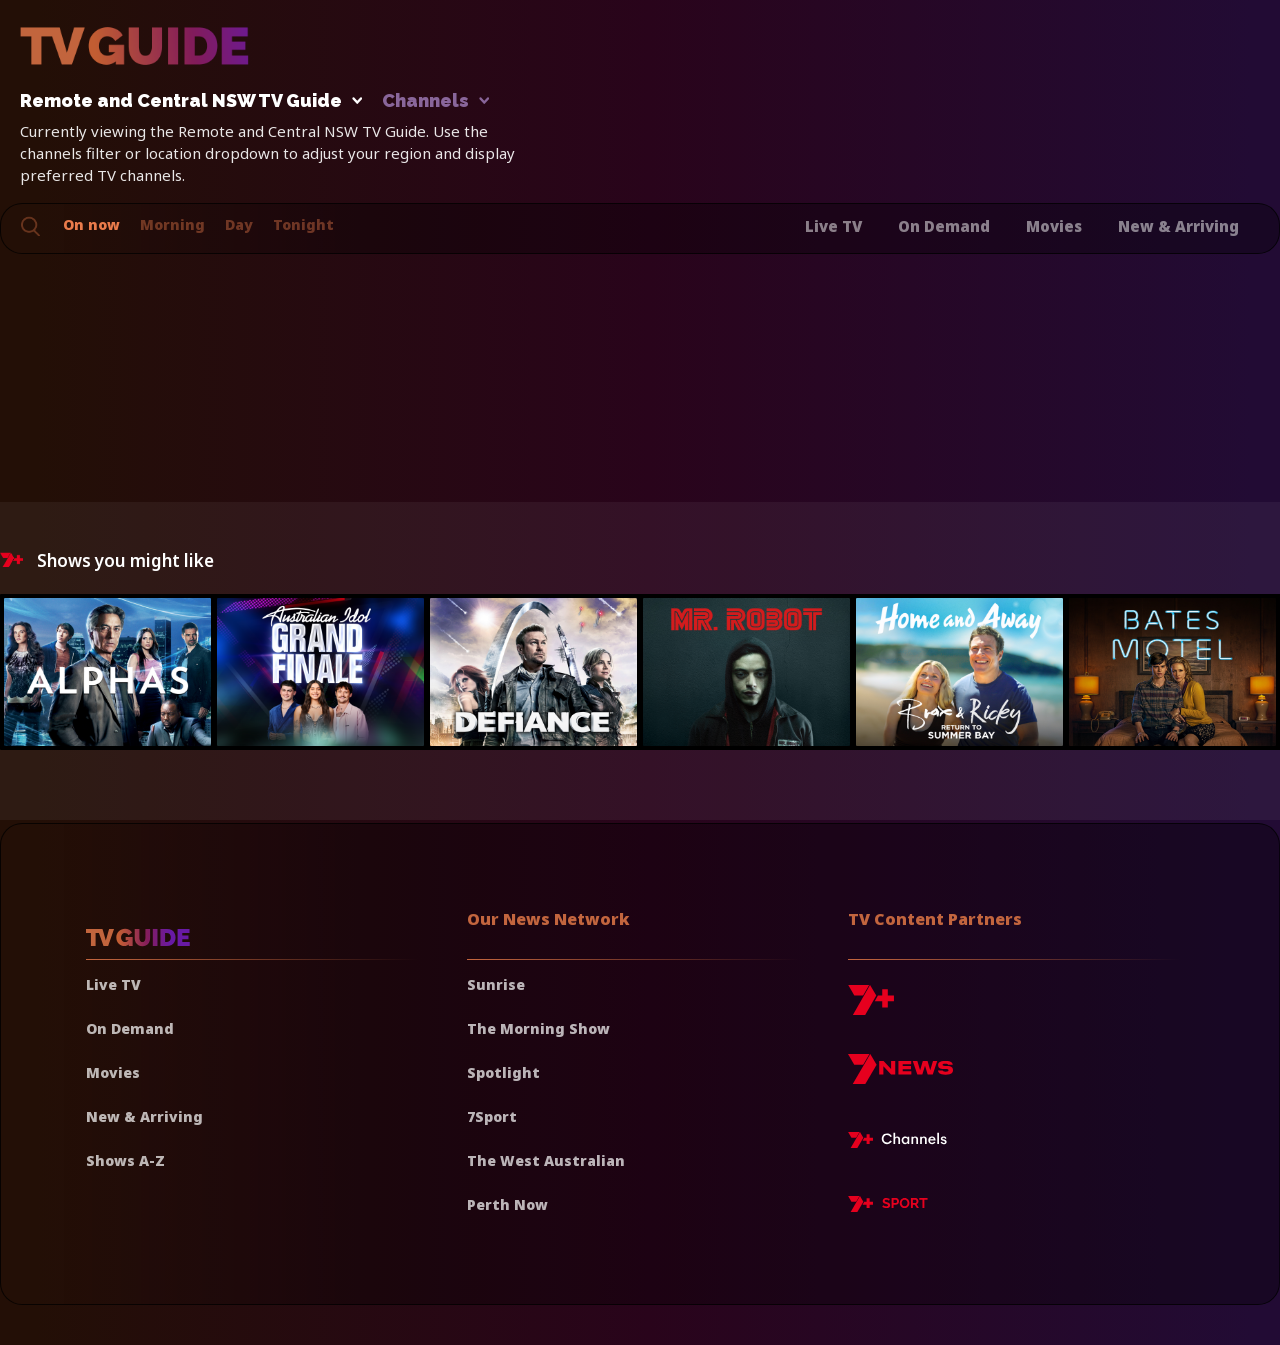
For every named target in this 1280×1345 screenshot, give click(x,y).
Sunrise (496, 984)
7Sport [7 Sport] (492, 1116)
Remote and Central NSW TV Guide (186, 101)
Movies (1054, 226)
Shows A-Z (125, 1160)
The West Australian (546, 1160)
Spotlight (503, 1072)
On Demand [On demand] (130, 1028)
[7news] (900, 1076)
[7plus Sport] (888, 1207)
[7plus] (871, 1007)
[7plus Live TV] (903, 1143)
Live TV (833, 226)
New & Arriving (1178, 226)
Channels (434, 101)
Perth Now (507, 1204)
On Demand (944, 226)
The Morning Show (538, 1028)
